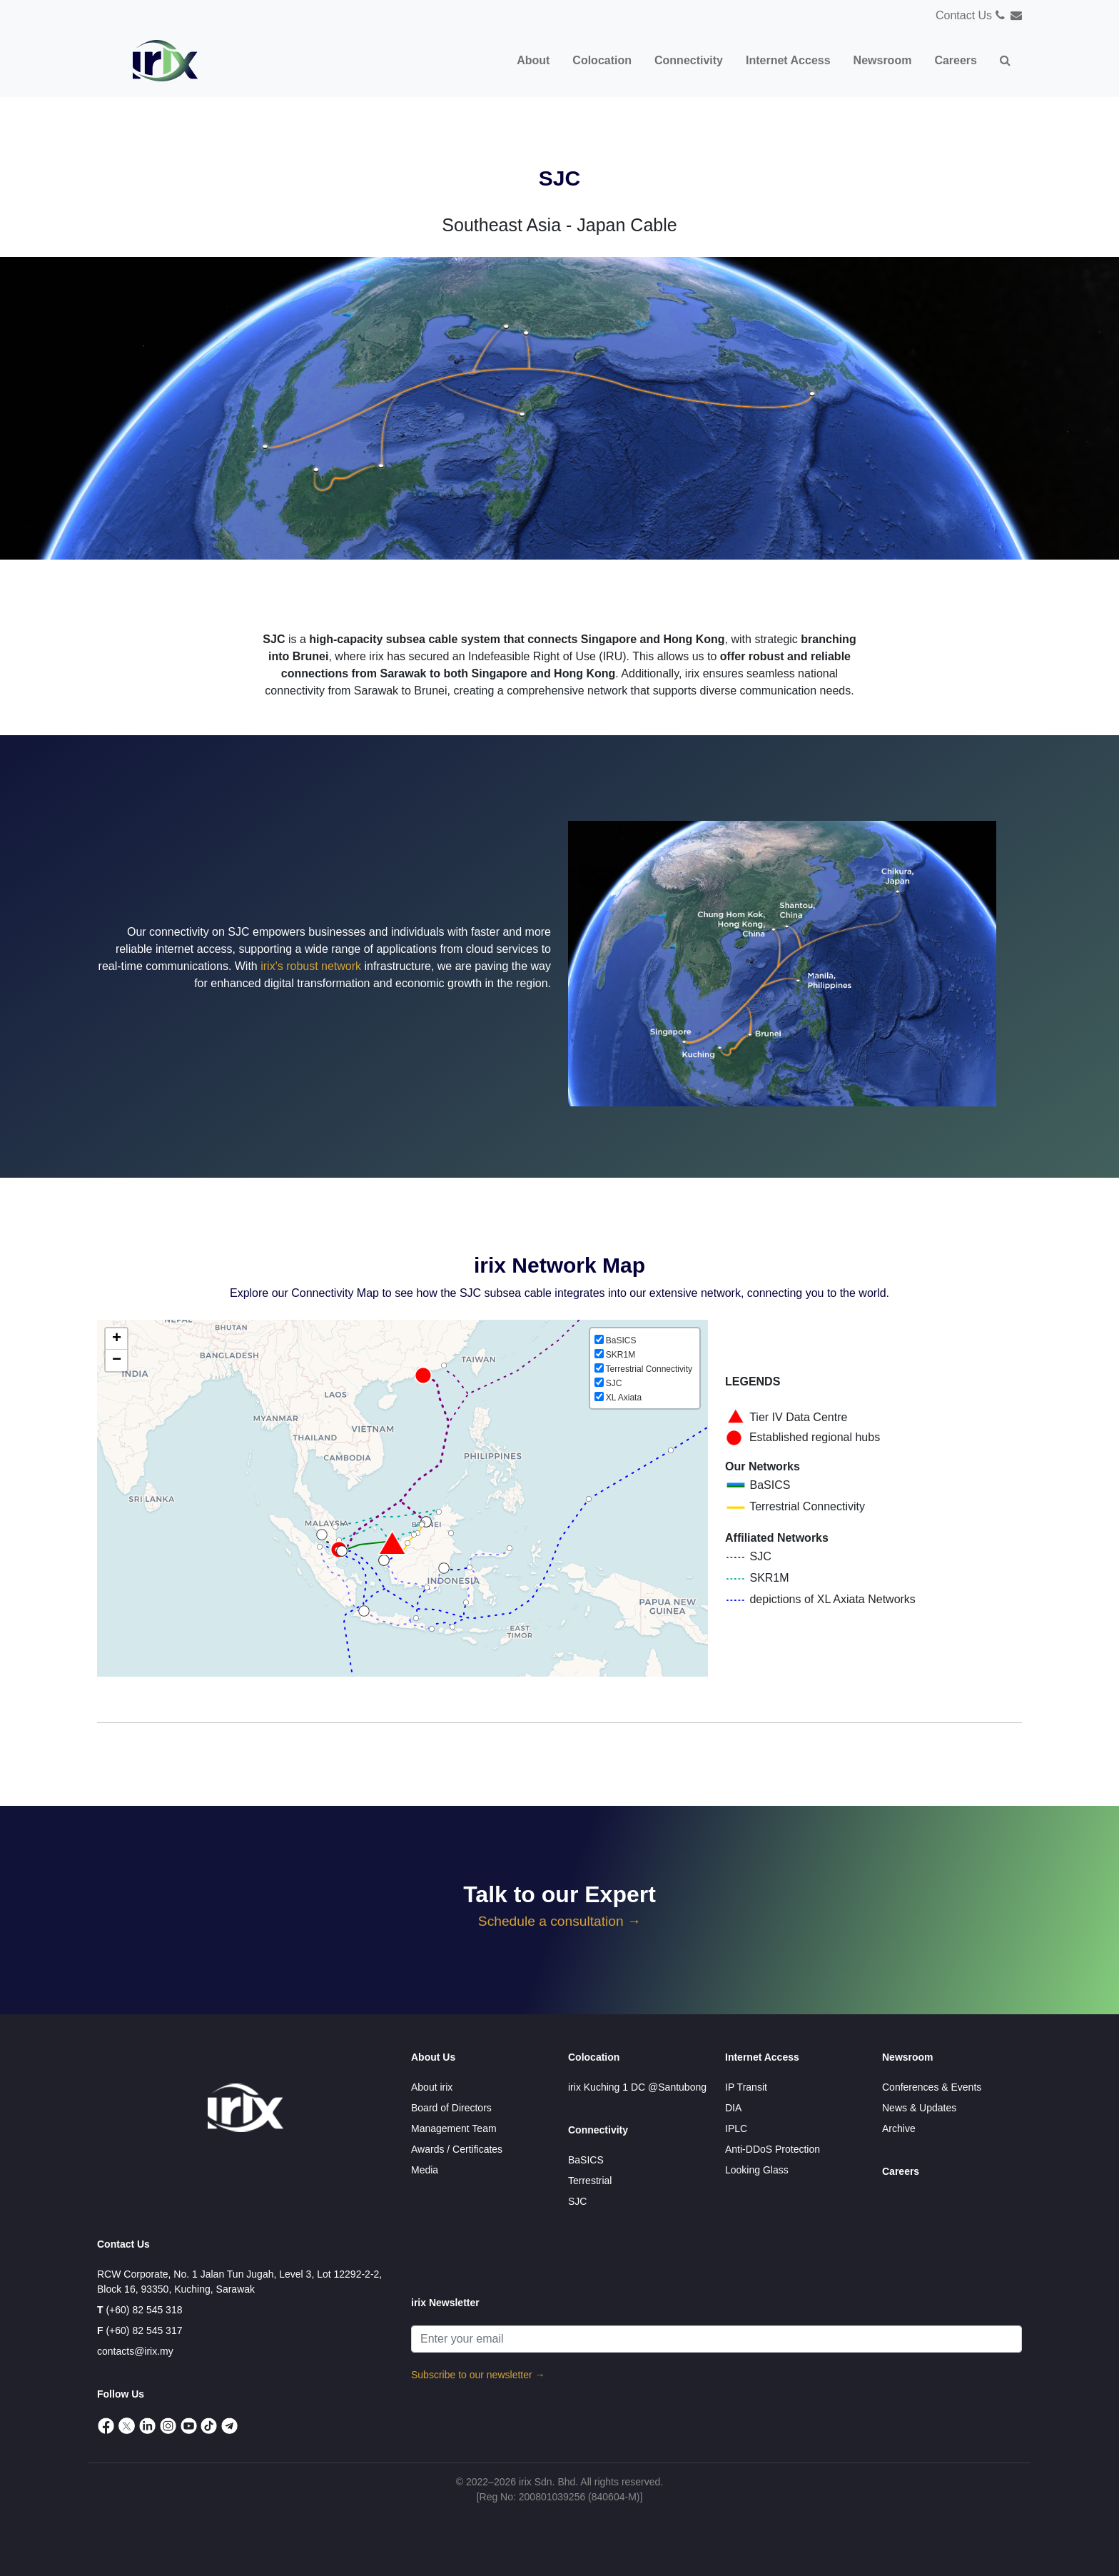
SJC (577, 2201)
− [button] (116, 1360)
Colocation (593, 2057)
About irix (431, 2087)
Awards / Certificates (456, 2149)
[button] (1005, 60)
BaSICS (586, 2160)
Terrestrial (590, 2180)
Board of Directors (451, 2107)
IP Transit (746, 2087)
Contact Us (964, 15)
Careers (900, 2171)
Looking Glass (757, 2170)
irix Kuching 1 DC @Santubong (637, 2087)
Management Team (454, 2128)
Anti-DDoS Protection (772, 2149)
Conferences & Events (931, 2087)
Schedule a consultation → (559, 1921)
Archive (899, 2128)
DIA (733, 2107)
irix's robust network (310, 966)
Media (424, 2170)
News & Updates (919, 2107)
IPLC (736, 2128)
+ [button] (116, 1339)
